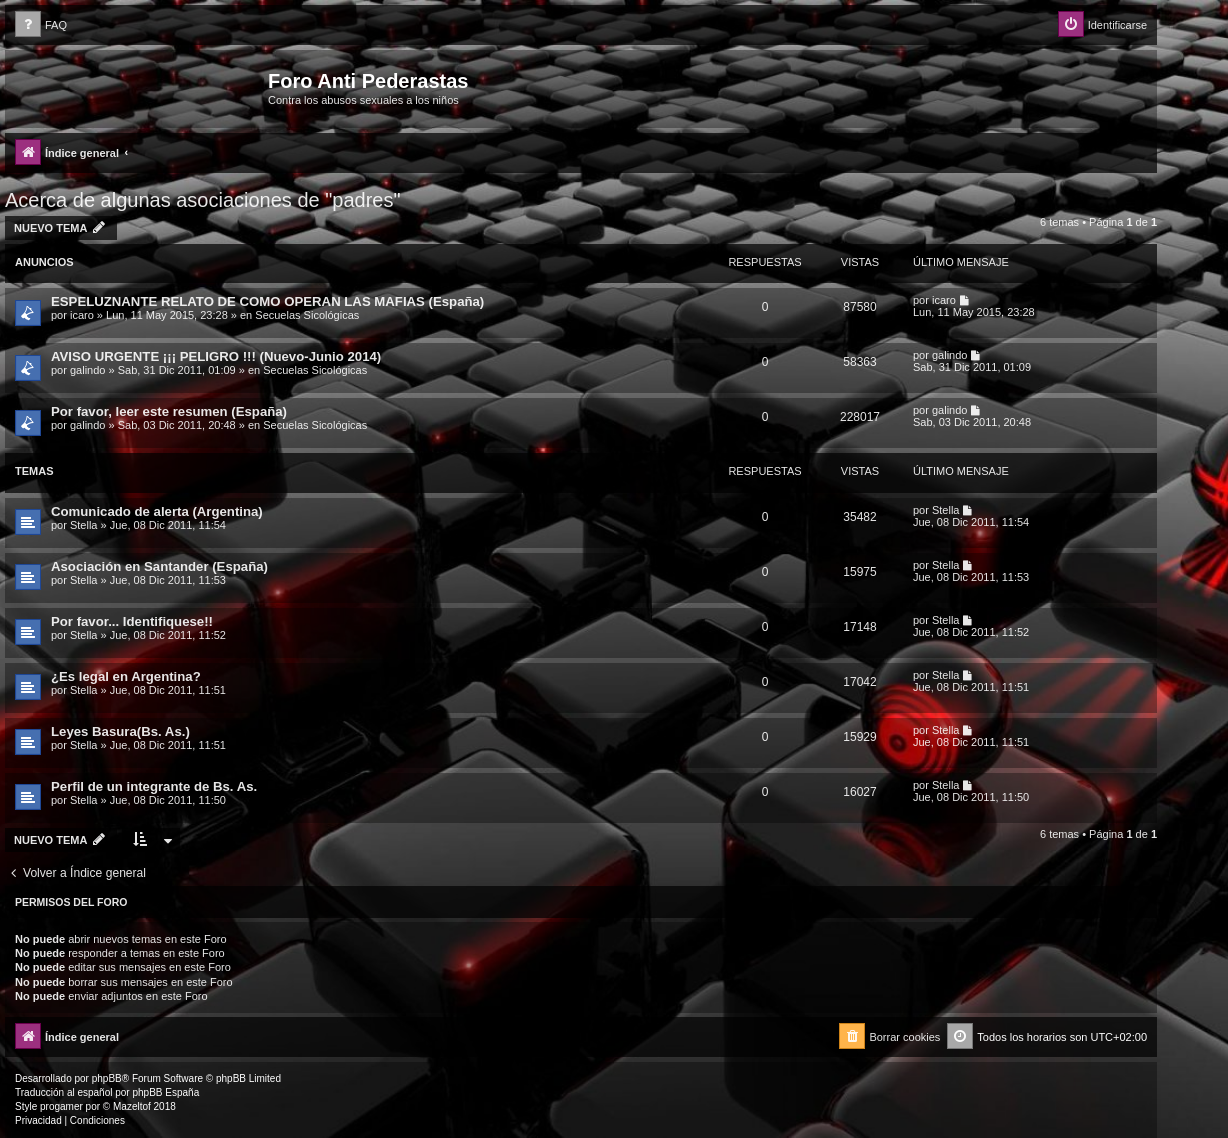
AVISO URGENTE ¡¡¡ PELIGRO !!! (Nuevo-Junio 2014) (216, 356)
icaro (82, 315)
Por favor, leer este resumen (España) (169, 411)
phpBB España (165, 1092)
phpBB (107, 1078)
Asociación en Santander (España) (159, 566)
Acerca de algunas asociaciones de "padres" (203, 200)
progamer (61, 1106)
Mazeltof (132, 1106)
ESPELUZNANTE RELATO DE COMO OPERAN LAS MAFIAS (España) (267, 301)
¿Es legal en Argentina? (126, 676)
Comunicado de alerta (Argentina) (157, 511)
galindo (87, 370)
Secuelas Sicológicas (307, 315)
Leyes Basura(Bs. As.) (120, 731)
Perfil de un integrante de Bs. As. (154, 786)
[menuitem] (41, 25)
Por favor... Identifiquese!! (132, 621)
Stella (84, 525)
